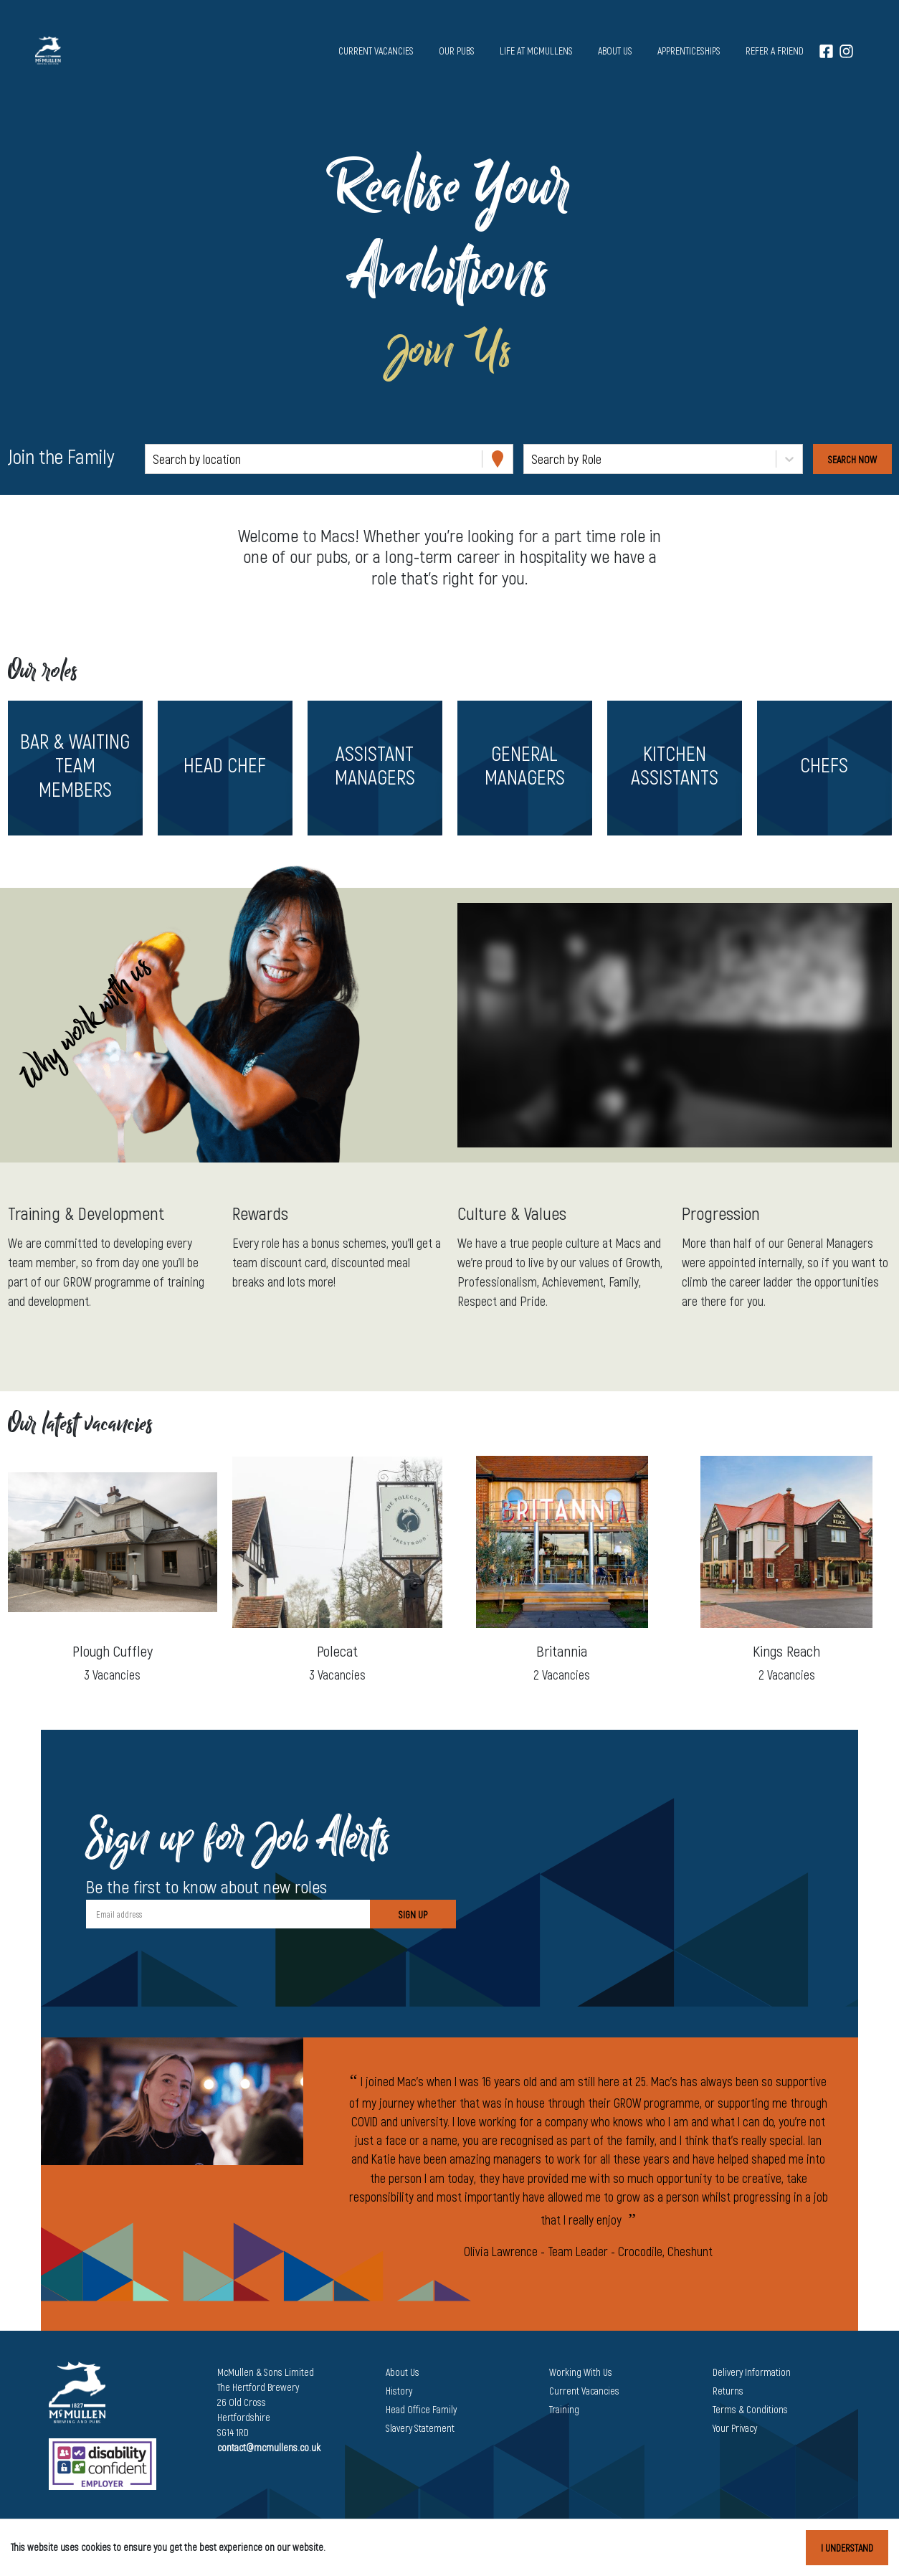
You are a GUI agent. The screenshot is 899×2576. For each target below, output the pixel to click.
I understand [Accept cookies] (847, 2548)
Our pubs (457, 50)
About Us (402, 2372)
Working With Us (580, 2372)
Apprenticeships (688, 50)
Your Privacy (735, 2428)
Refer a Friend (775, 50)
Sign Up (413, 1914)
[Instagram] (846, 50)
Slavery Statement (420, 2428)
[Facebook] (826, 50)
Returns (728, 2391)
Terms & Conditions (750, 2409)
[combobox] (154, 459)
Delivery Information (752, 2372)
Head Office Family (421, 2409)
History (399, 2391)
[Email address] (228, 1914)
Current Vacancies (584, 2391)
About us (615, 50)
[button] (75, 768)
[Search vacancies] (852, 459)
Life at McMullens (536, 50)
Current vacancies (376, 50)
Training (564, 2409)
